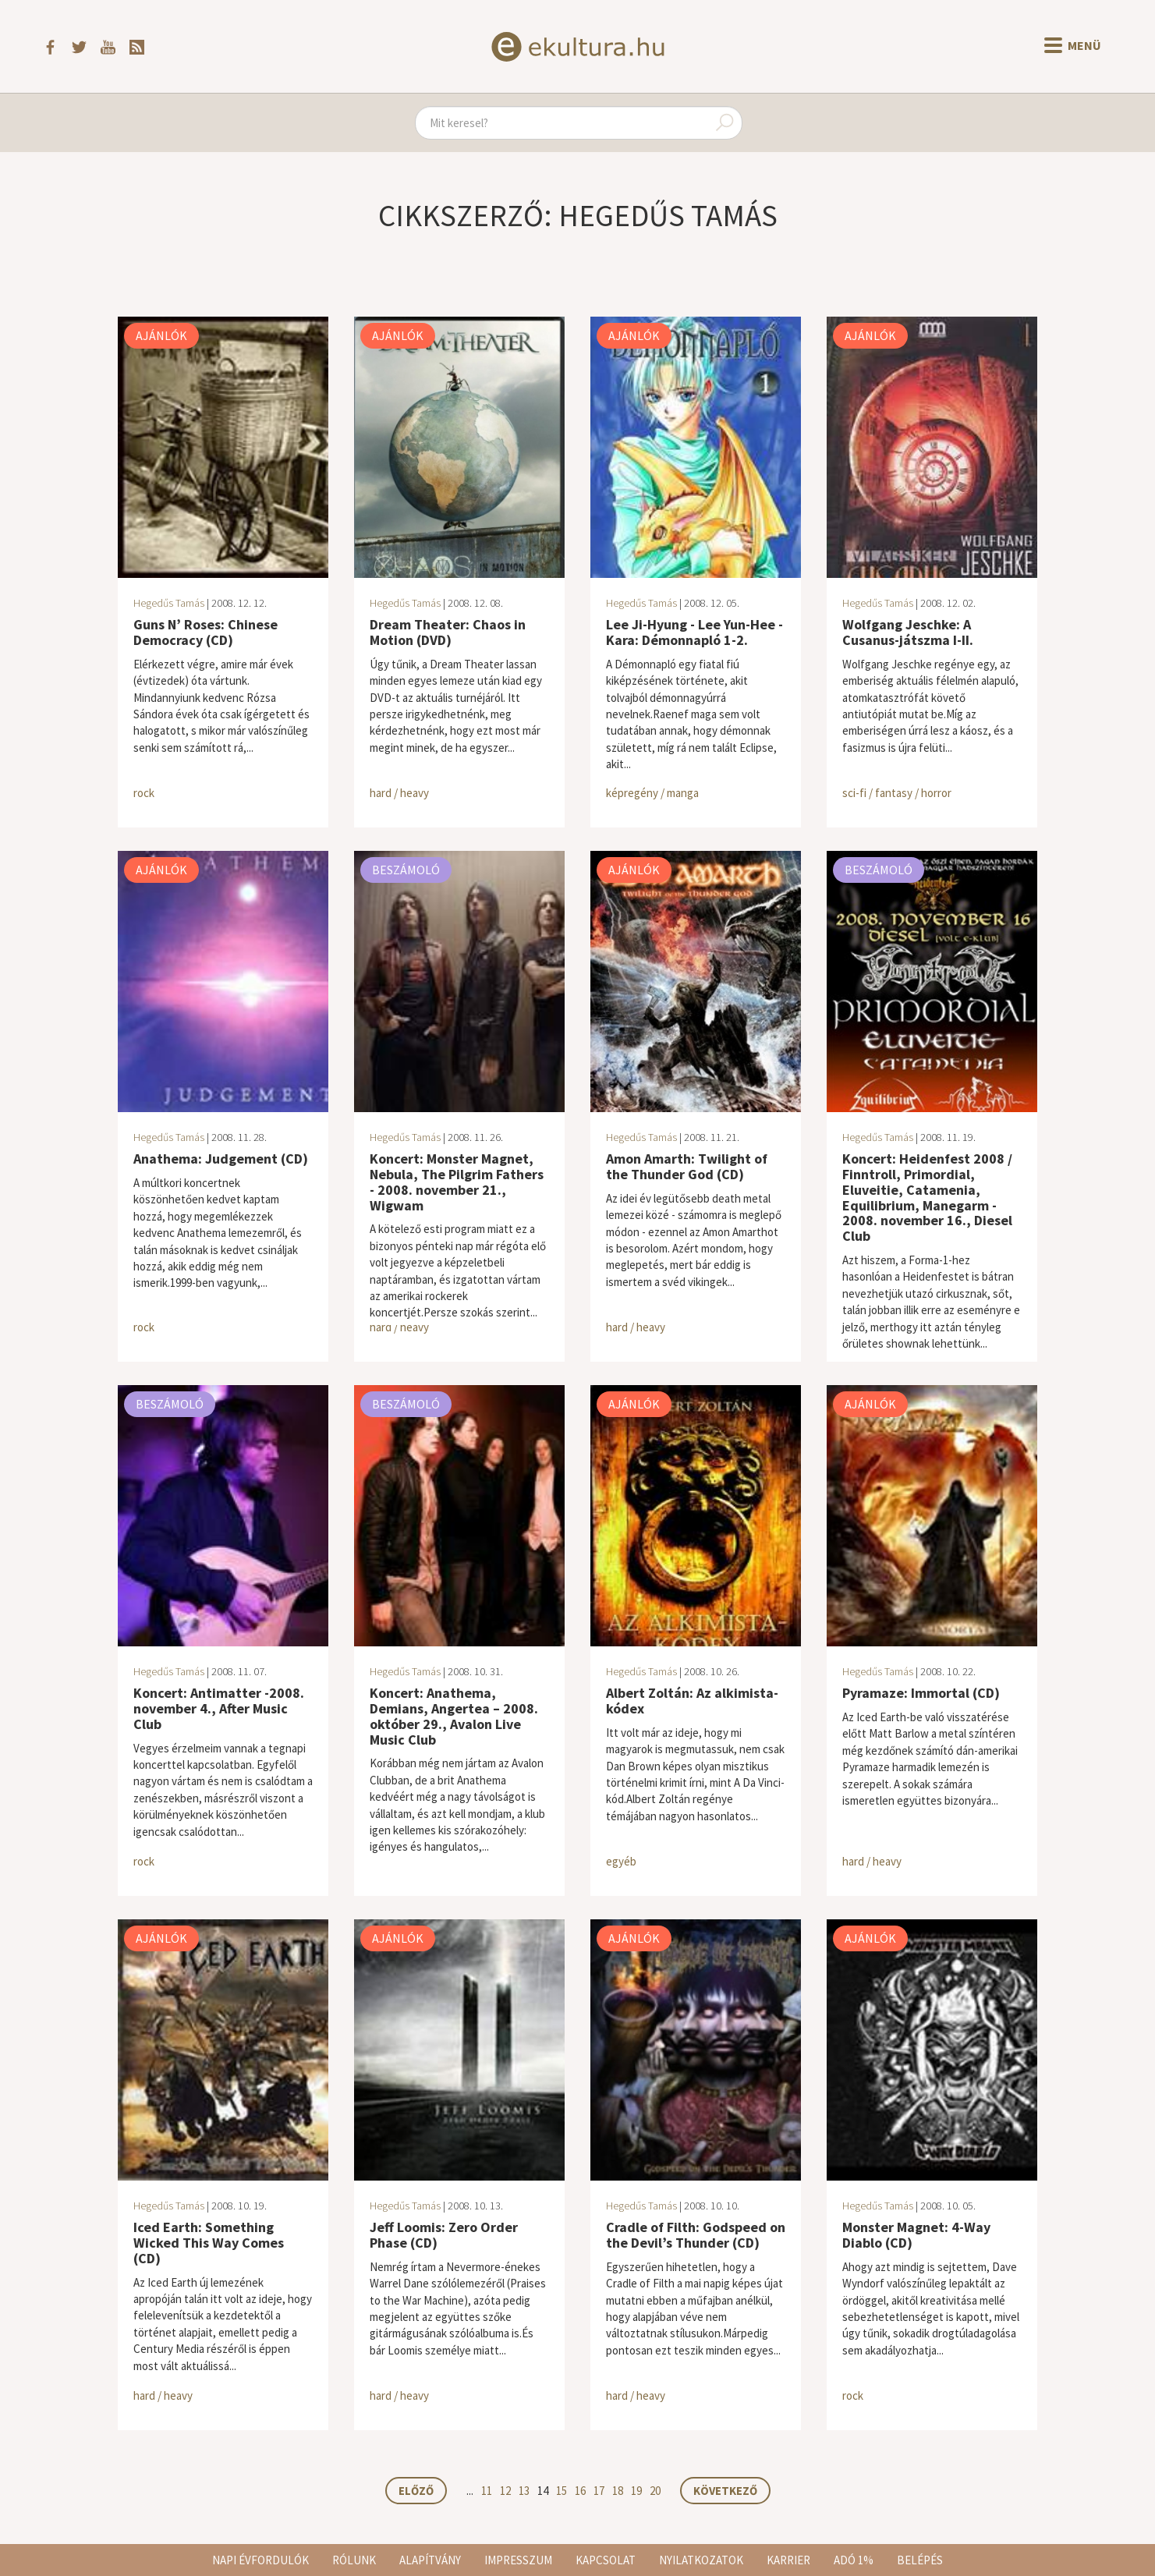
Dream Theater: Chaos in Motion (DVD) (448, 632)
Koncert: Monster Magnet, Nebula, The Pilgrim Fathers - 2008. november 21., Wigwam (457, 1182)
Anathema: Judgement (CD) (220, 1159)
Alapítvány (430, 2560)
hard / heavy (399, 792)
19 (636, 2490)
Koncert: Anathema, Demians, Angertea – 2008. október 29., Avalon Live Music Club (454, 1716)
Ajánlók (161, 335)
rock (143, 792)
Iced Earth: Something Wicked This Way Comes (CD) (208, 2242)
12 (505, 2490)
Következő (725, 2490)
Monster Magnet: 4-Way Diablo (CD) (916, 2235)
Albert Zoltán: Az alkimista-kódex (692, 1700)
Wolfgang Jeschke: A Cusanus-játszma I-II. (907, 632)
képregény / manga (652, 792)
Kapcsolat (606, 2560)
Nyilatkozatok (701, 2560)
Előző (416, 2490)
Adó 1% (853, 2560)
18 (617, 2490)
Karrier (788, 2560)
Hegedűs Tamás (168, 603)
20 (655, 2490)
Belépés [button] (920, 2560)
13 (524, 2490)
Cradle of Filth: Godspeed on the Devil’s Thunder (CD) (695, 2235)
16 (580, 2490)
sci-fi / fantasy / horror (896, 792)
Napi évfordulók (260, 2560)
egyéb (621, 1861)
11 (486, 2490)
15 (561, 2490)
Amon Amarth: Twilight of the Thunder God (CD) (686, 1166)
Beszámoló (406, 869)
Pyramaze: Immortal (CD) (921, 1693)
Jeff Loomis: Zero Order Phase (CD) (444, 2235)
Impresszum (518, 2560)
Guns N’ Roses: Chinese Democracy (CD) (205, 632)
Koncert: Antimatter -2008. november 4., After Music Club (218, 1708)
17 (598, 2490)
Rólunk (354, 2560)
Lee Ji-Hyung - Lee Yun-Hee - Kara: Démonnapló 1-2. (694, 632)
